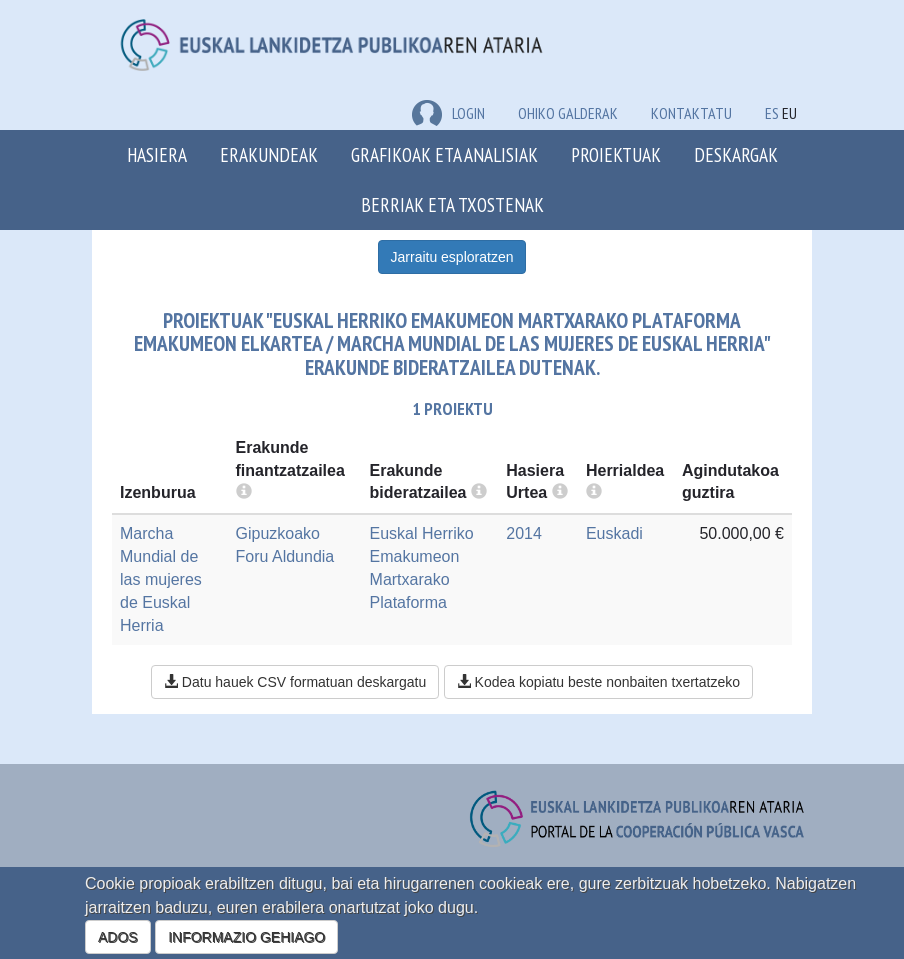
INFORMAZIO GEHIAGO (246, 937)
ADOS (118, 937)
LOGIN (448, 113)
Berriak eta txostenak (452, 204)
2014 (524, 533)
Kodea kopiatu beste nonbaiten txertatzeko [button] (598, 682)
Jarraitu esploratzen (452, 257)
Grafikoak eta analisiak (444, 154)
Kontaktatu (691, 113)
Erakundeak (269, 154)
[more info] (560, 492)
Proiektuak (616, 154)
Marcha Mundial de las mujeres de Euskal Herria (161, 579)
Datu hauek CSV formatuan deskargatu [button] (295, 682)
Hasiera (157, 154)
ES (772, 113)
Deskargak (736, 154)
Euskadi (614, 533)
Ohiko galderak (568, 113)
